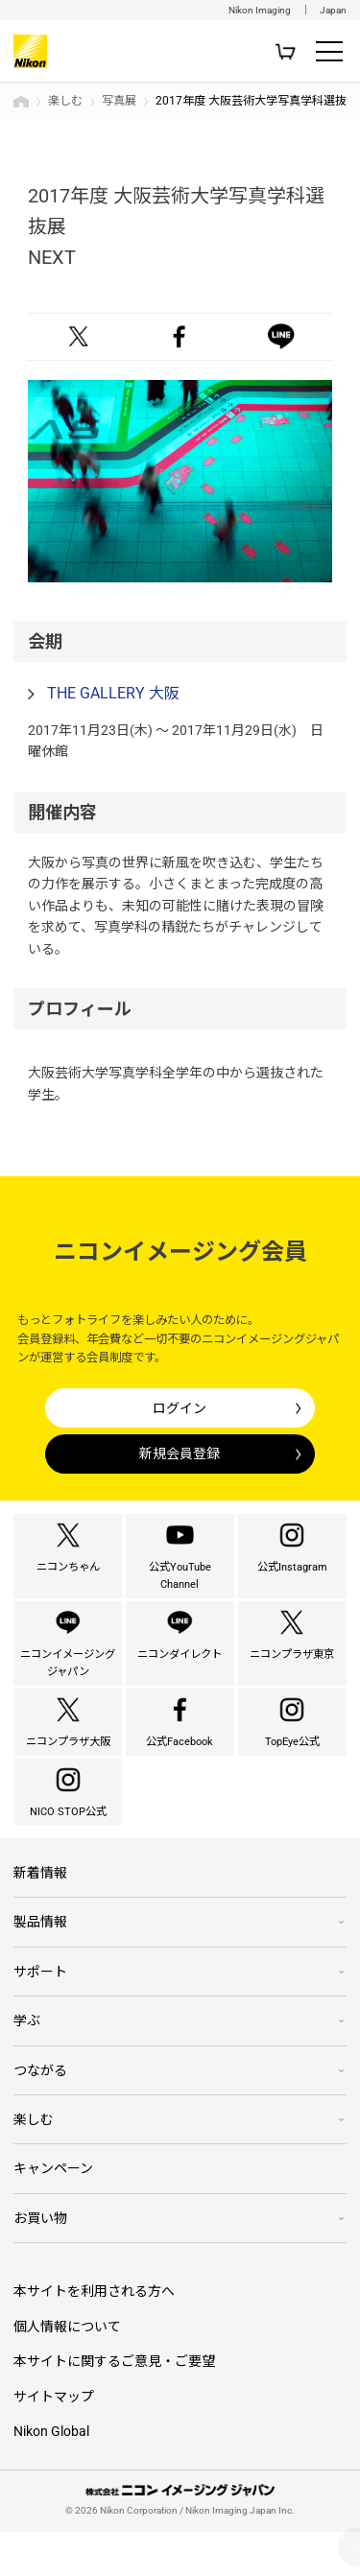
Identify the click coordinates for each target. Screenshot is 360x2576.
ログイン (179, 1408)
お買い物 (40, 2261)
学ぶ (26, 2064)
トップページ (21, 101)
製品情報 (40, 1965)
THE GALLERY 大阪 (113, 693)
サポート (40, 2015)
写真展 (119, 100)
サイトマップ (53, 2439)
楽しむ (65, 100)
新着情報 (40, 1917)
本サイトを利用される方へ (94, 2335)
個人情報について (67, 2370)
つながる (40, 2113)
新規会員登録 (179, 1453)
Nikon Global (51, 2475)
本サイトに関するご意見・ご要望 (114, 2405)
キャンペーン (53, 2212)
